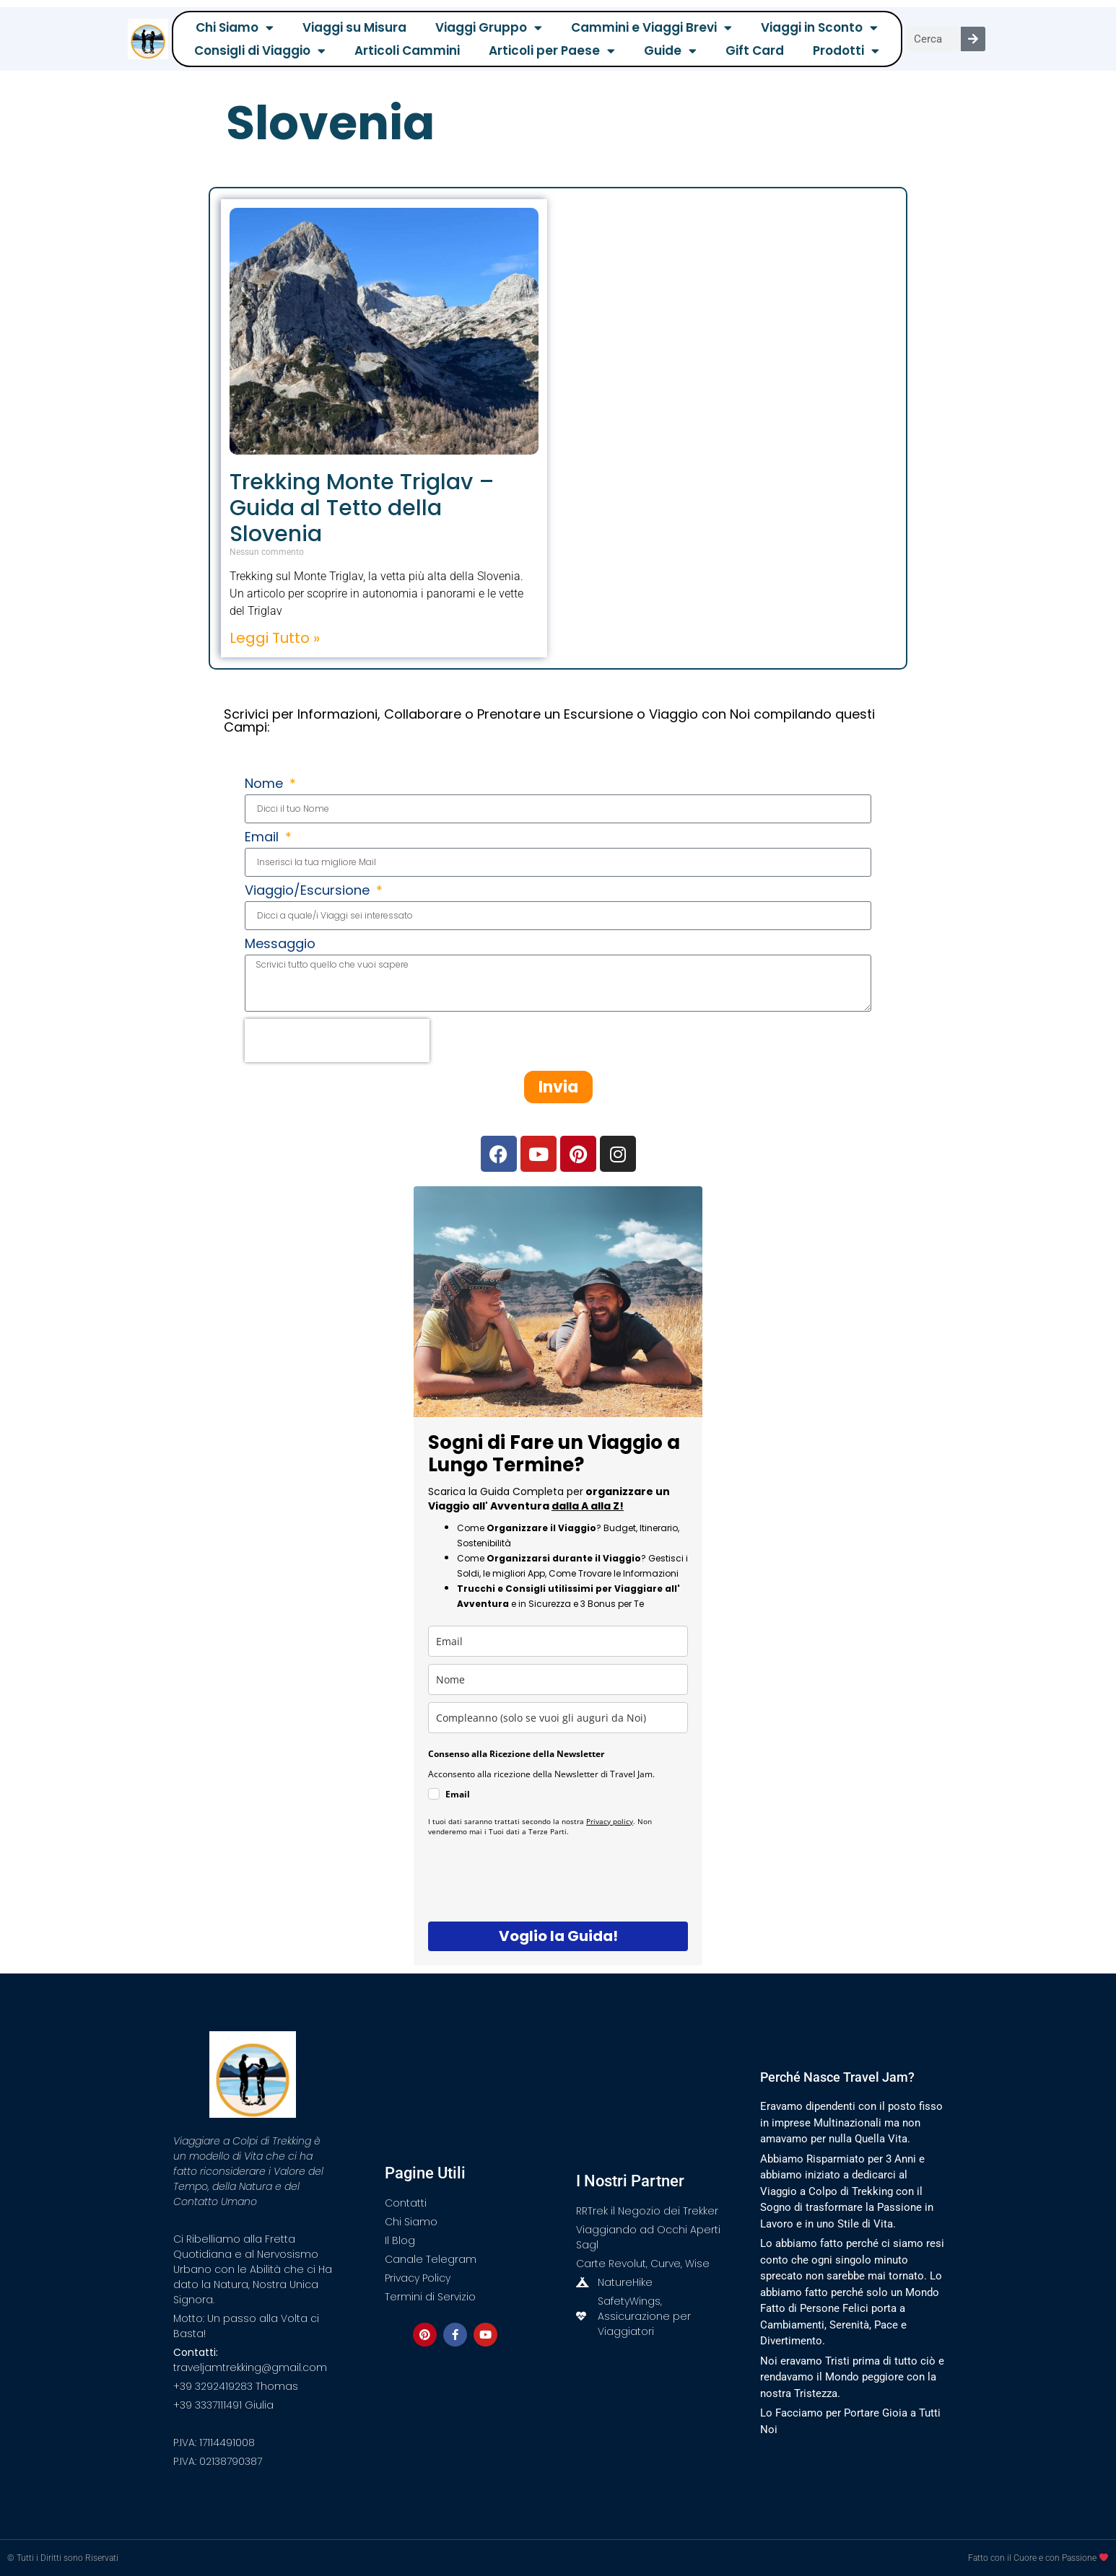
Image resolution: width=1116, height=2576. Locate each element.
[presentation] (337, 1040)
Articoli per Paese (552, 50)
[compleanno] (558, 1717)
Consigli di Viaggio (260, 50)
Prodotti (846, 50)
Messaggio (280, 944)
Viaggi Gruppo (488, 27)
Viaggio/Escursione (309, 891)
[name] (558, 1679)
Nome (266, 784)
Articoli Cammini (407, 50)
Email (263, 838)
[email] (558, 1641)
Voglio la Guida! (558, 1936)
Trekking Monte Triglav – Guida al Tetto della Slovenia (362, 508)
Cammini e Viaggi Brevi (651, 27)
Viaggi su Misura (354, 27)
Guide (670, 50)
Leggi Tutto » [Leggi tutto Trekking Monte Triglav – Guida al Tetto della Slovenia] (275, 638)
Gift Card (754, 50)
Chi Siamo (235, 27)
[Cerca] (973, 39)
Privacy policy (609, 1821)
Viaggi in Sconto (819, 27)
